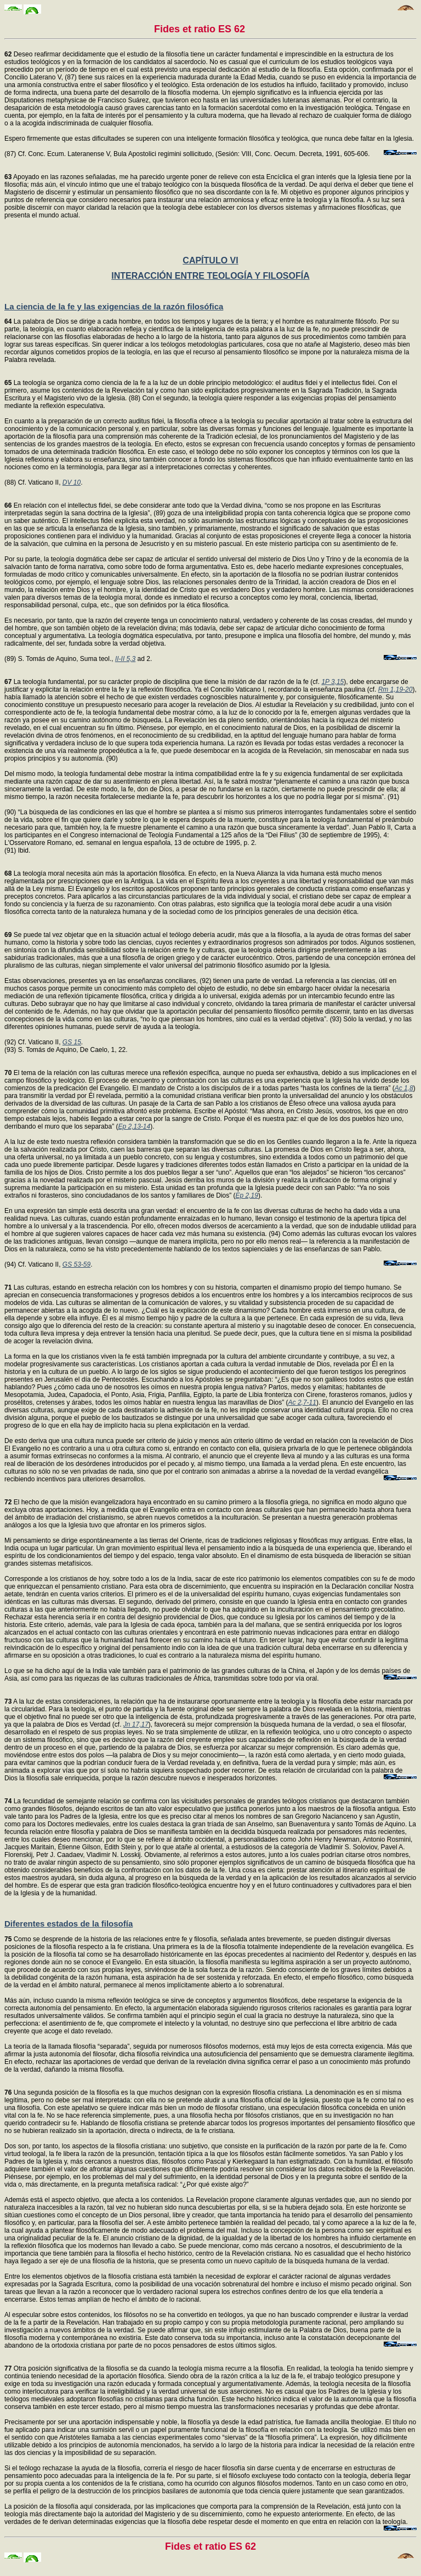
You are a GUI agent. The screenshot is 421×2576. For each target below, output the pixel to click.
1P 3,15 (332, 682)
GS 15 (71, 1042)
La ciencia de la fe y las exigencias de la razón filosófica (113, 306)
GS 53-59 (76, 1264)
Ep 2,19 (247, 1195)
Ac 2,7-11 (302, 1402)
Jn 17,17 (136, 1724)
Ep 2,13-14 (134, 1126)
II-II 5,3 (125, 659)
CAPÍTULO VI (210, 260)
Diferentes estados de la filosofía (68, 1923)
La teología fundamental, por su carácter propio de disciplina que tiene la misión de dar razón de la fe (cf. (162, 682)
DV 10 (71, 482)
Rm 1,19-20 (395, 689)
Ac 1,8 (404, 1088)
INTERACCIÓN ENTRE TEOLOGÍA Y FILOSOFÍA (210, 275)
